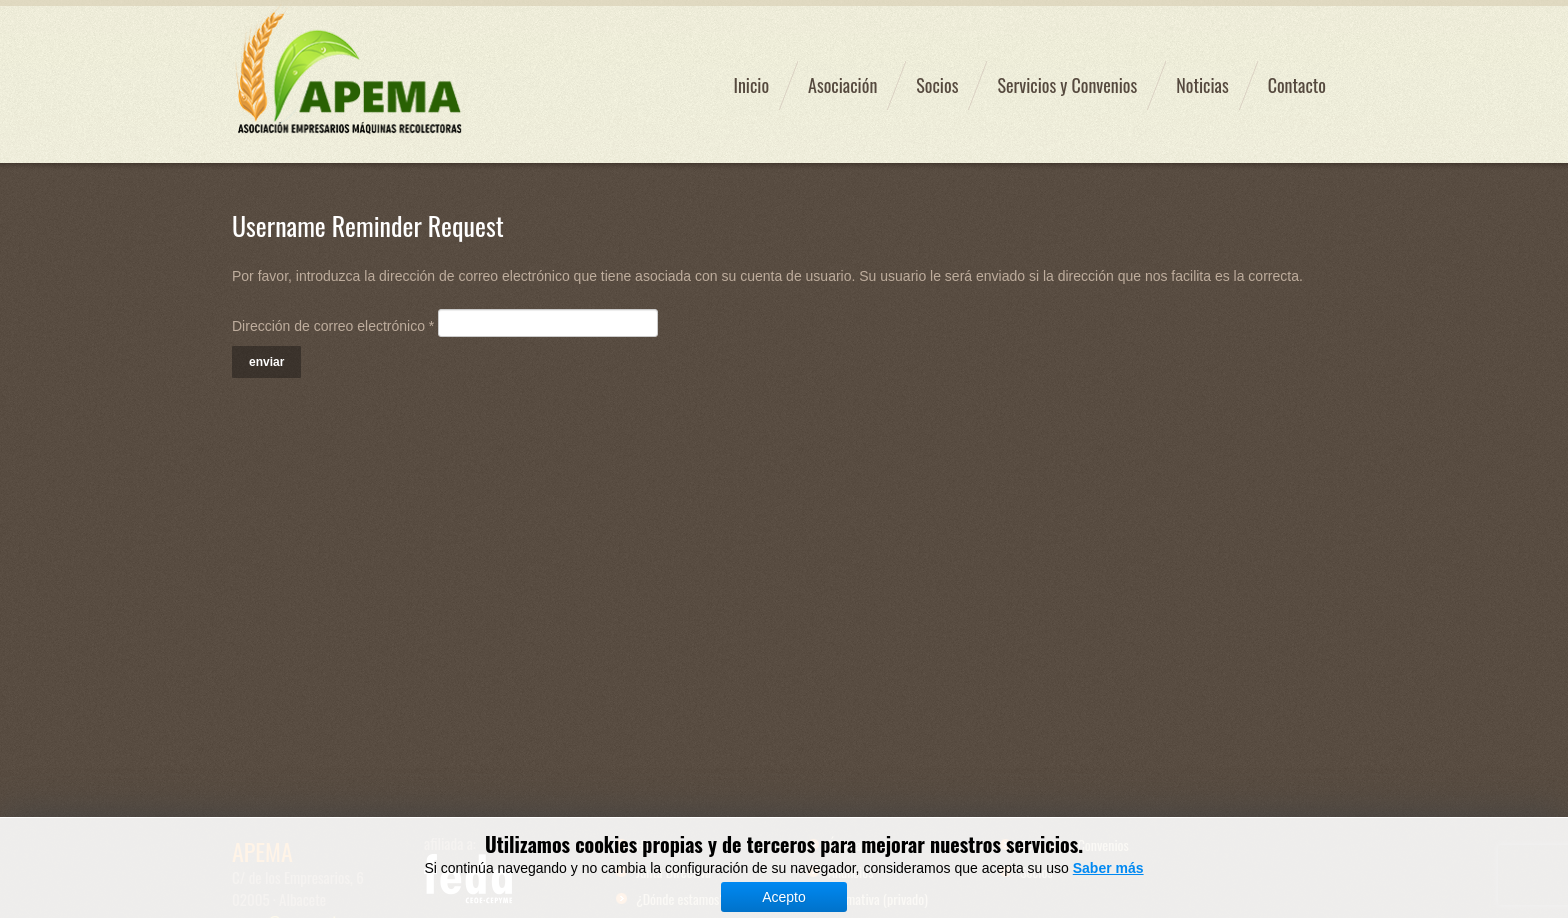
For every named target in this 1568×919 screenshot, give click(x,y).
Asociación (842, 85)
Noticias (1202, 85)
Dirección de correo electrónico (333, 326)
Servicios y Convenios (1067, 85)
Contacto (1297, 85)
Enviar (266, 362)
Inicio (751, 85)
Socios (937, 85)
